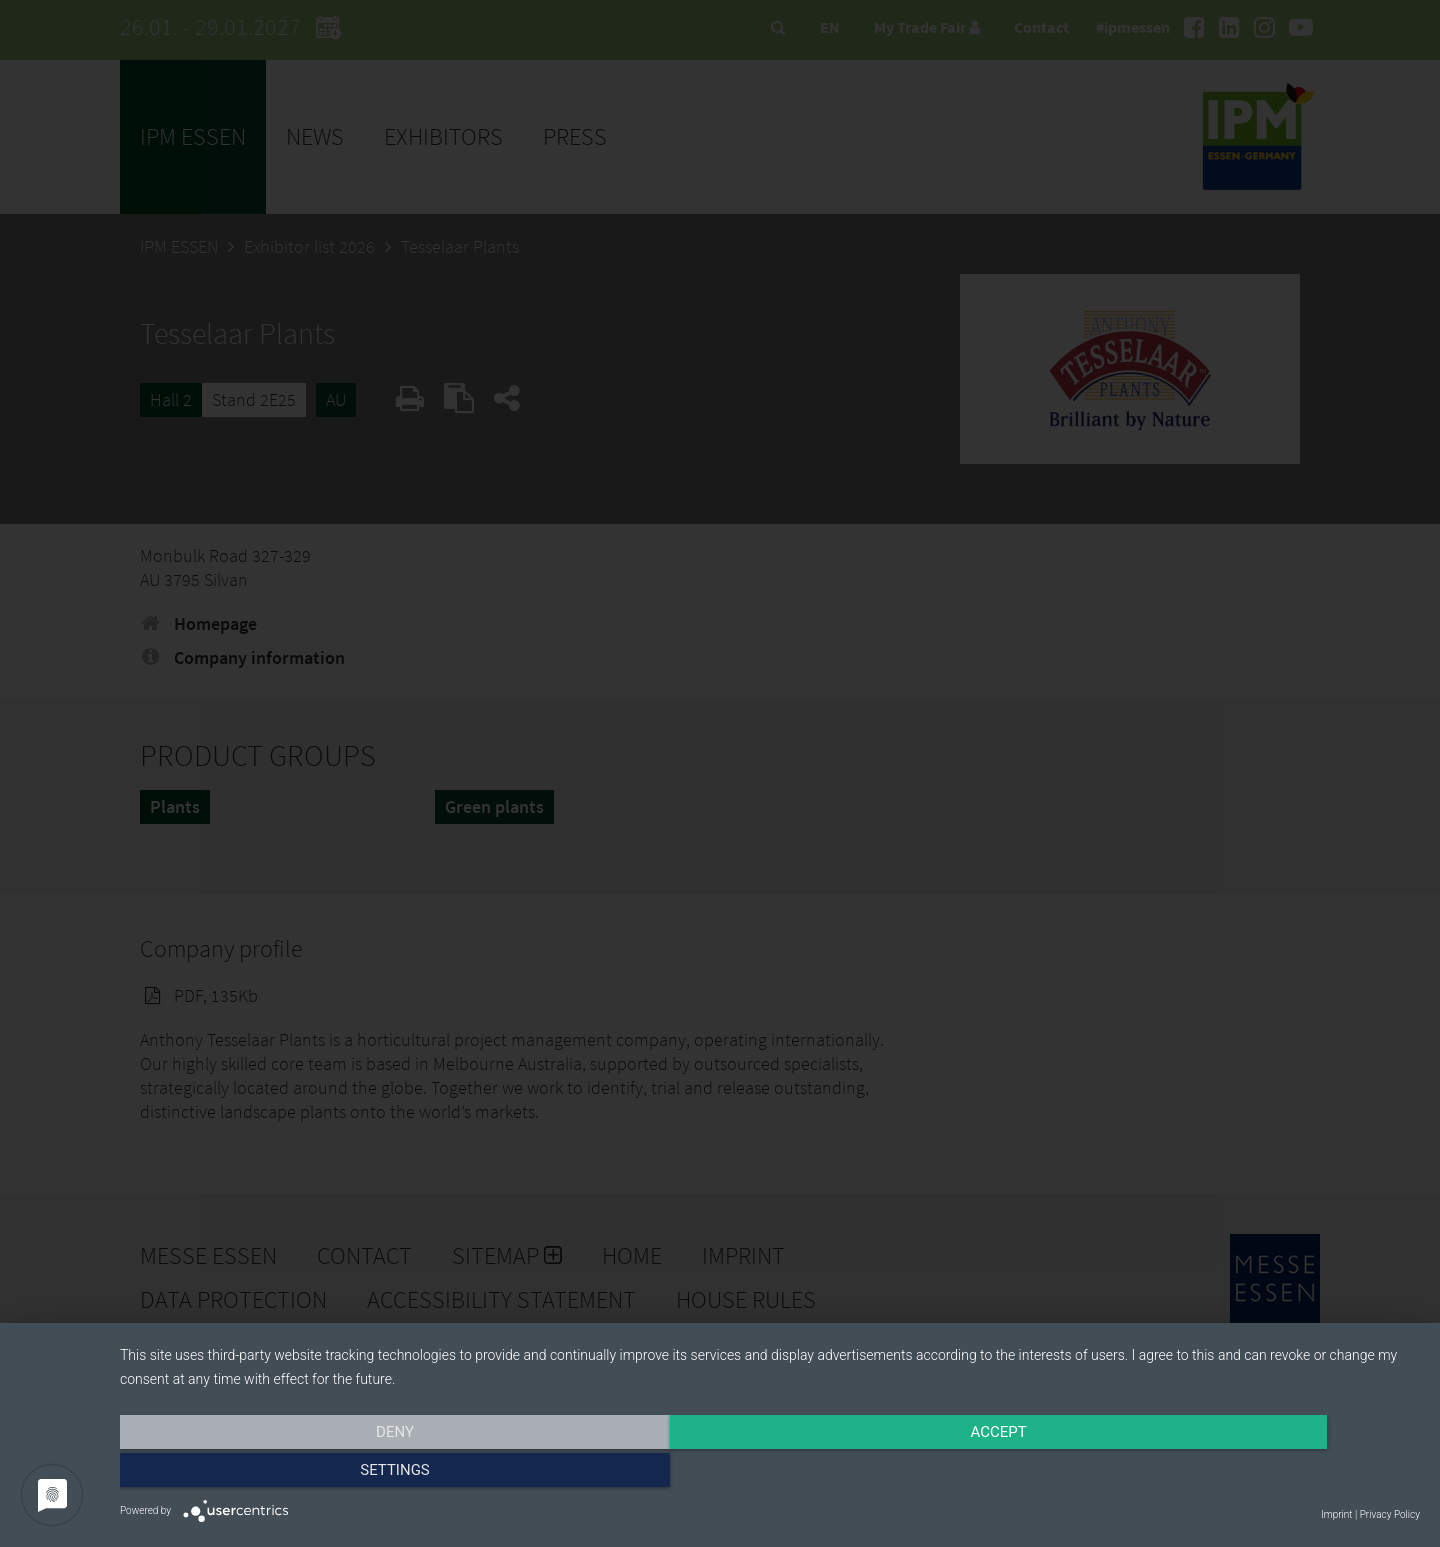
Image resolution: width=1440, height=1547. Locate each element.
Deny (315, 1474)
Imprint (1336, 1514)
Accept (770, 1474)
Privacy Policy (1390, 1514)
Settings (1225, 1474)
